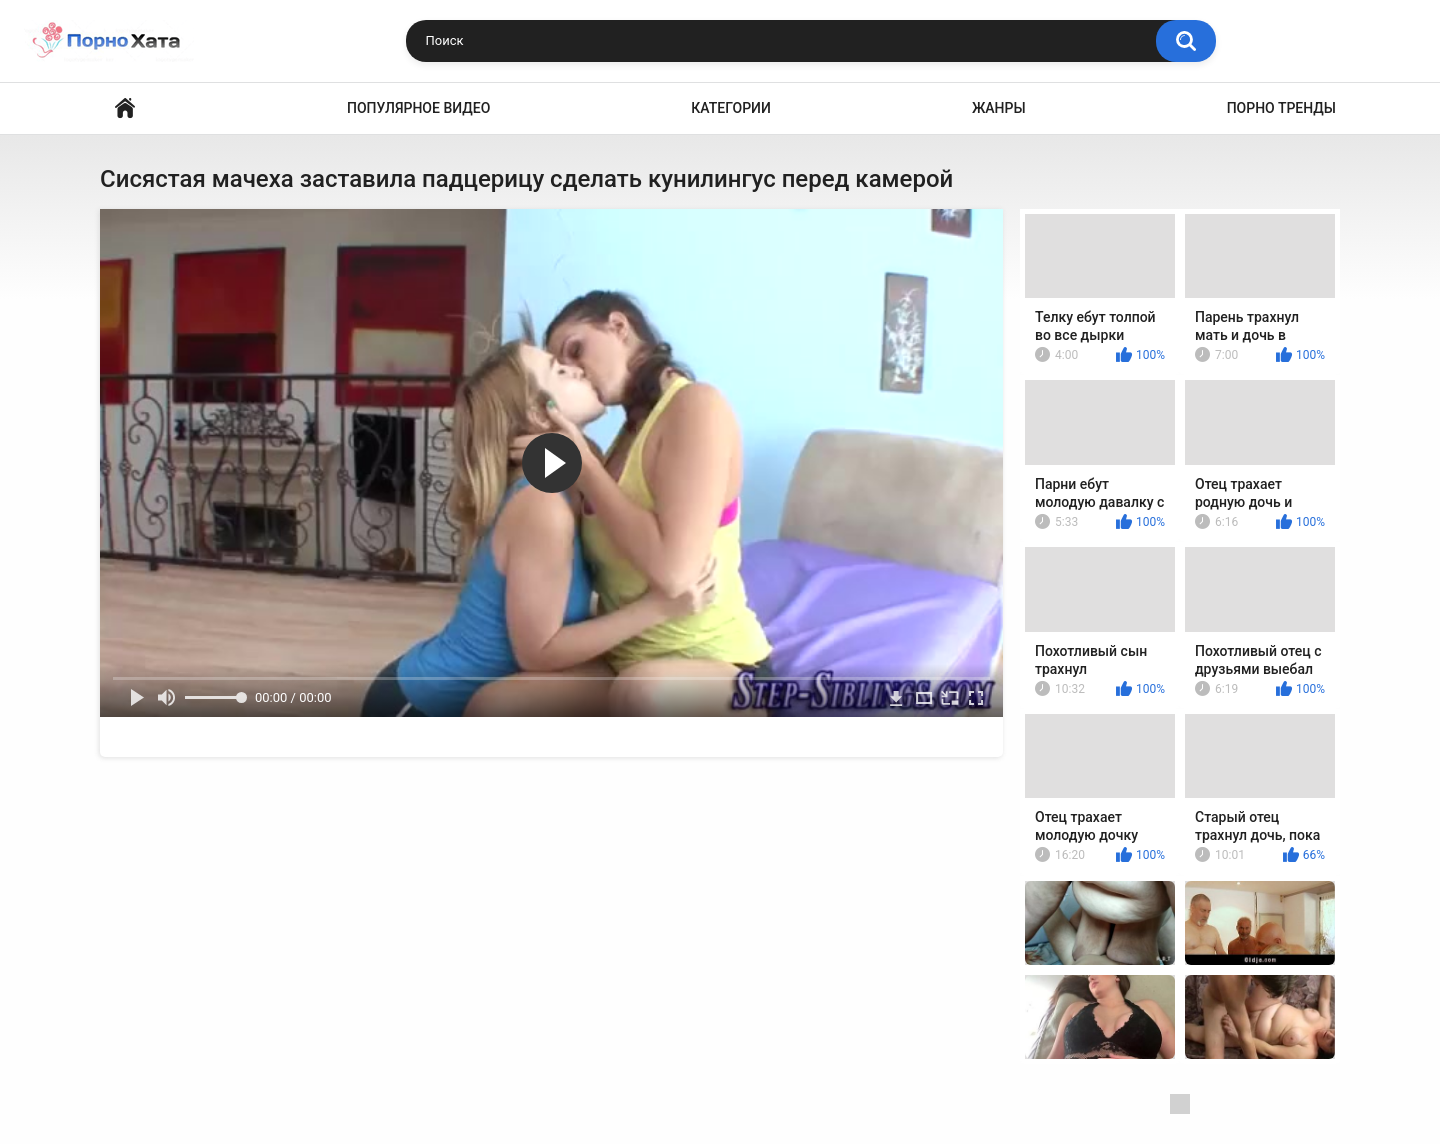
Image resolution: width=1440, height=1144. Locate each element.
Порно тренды (1281, 108)
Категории (731, 108)
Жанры (999, 108)
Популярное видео (418, 108)
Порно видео (125, 108)
